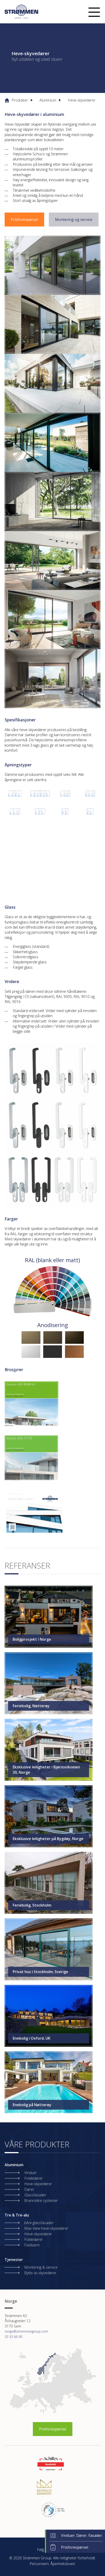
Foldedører (33, 2178)
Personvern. (39, 2563)
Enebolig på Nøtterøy (32, 2104)
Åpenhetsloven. (63, 2563)
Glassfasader (35, 2194)
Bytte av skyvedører (40, 2272)
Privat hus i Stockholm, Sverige (40, 1971)
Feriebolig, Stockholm (32, 1905)
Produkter (20, 100)
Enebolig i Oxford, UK (31, 2038)
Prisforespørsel (74, 2547)
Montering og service (73, 219)
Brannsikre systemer (41, 2200)
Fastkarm (32, 2245)
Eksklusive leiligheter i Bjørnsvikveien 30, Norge (46, 1769)
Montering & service (41, 2267)
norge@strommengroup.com (26, 2331)
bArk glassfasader (39, 2222)
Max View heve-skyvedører (46, 2228)
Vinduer (30, 2172)
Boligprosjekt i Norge (32, 1639)
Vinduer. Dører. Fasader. (82, 2535)
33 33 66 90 (13, 2336)
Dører (29, 2189)
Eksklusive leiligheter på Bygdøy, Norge (48, 1838)
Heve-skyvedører (38, 2183)
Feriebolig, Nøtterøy (31, 1705)
